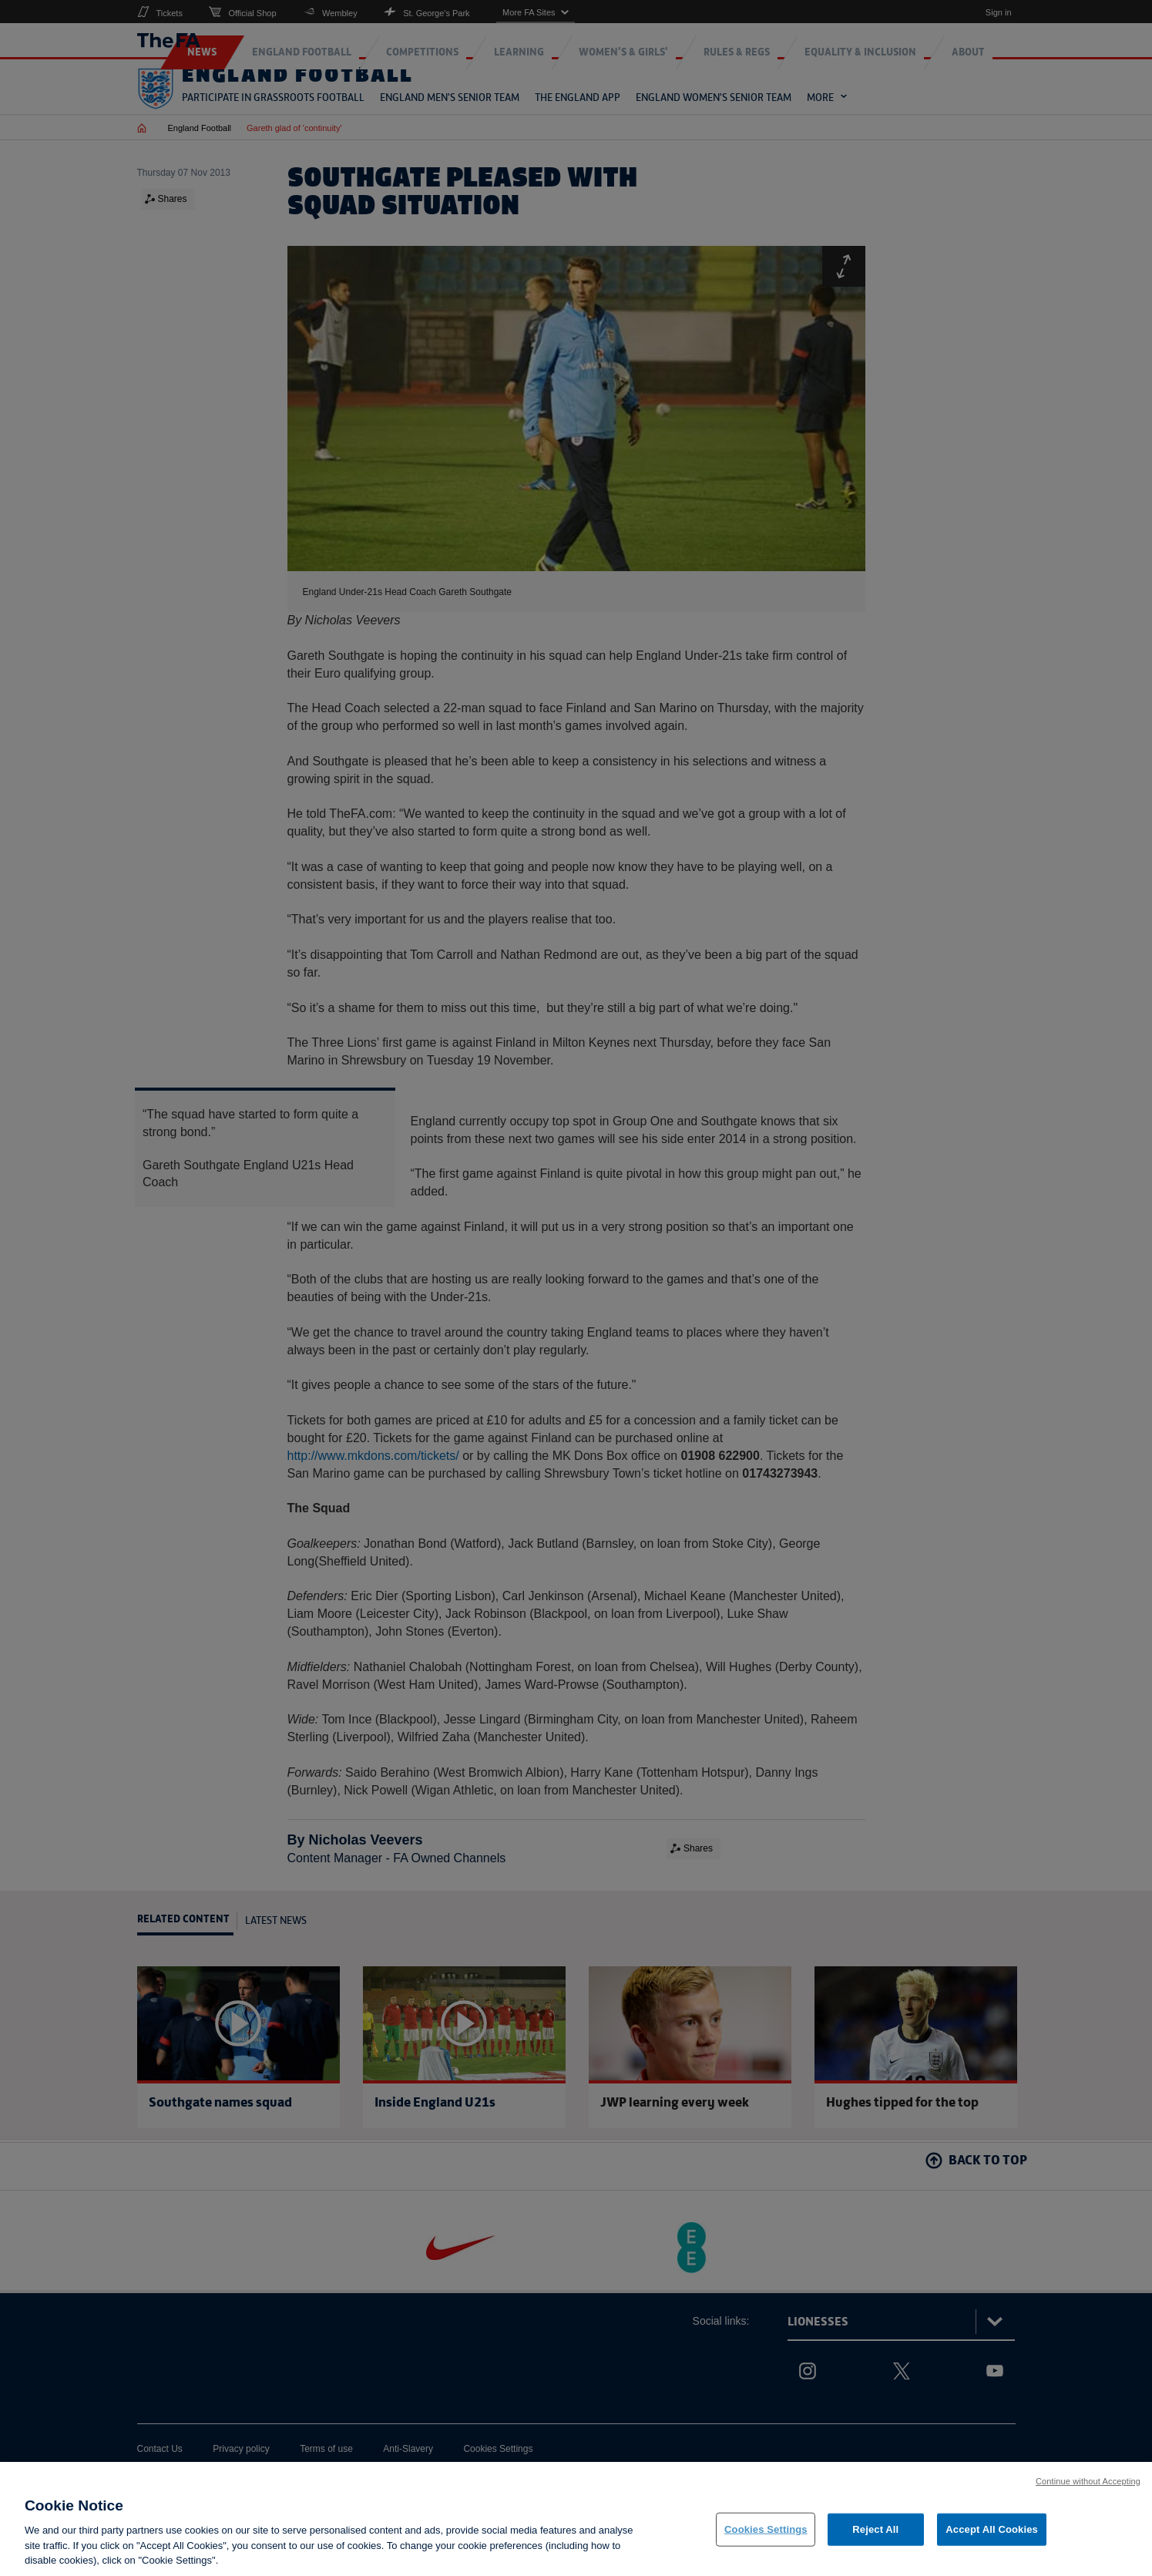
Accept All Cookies (991, 2534)
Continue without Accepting (1088, 2485)
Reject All (875, 2534)
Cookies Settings (766, 2534)
